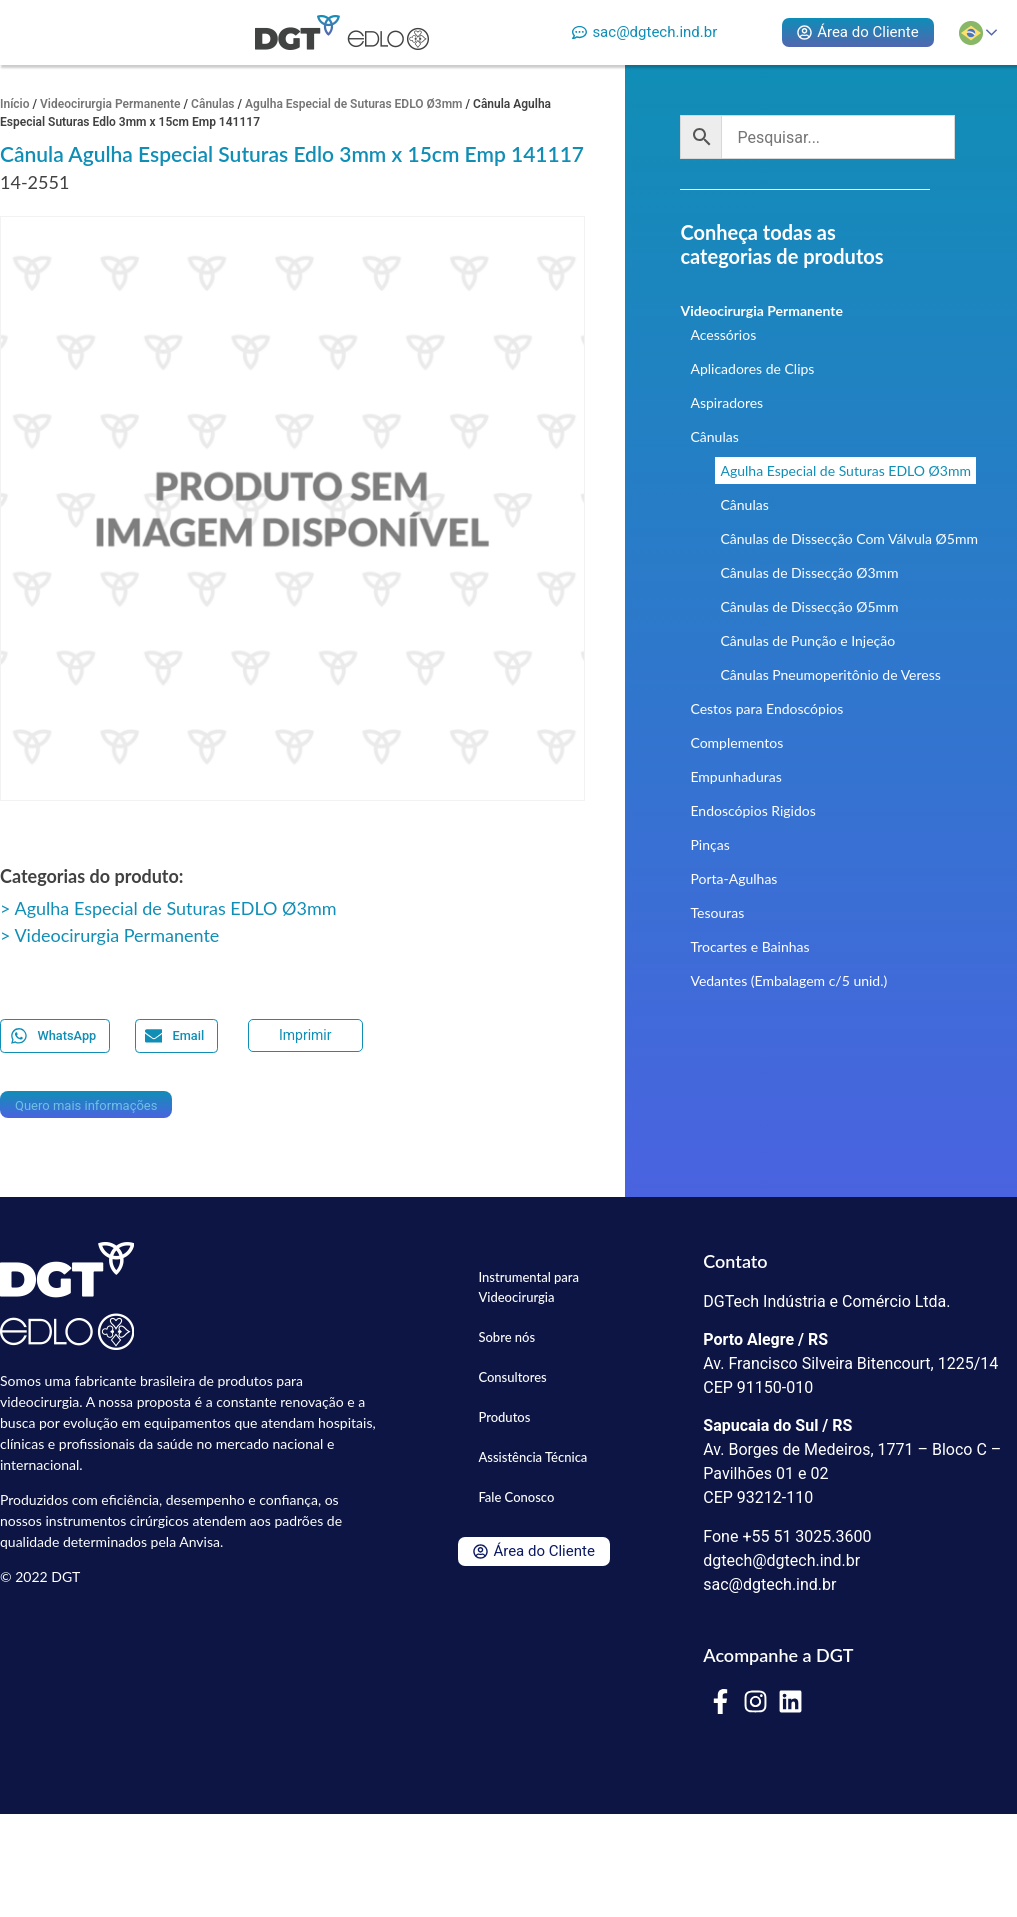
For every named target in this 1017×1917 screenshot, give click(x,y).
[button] (55, 1035)
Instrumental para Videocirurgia (528, 1287)
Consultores (512, 1377)
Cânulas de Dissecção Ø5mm (809, 606)
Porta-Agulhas (733, 878)
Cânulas (212, 104)
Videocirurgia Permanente (110, 104)
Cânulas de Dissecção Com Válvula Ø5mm (848, 538)
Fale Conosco (516, 1497)
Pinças (709, 844)
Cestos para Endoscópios (766, 708)
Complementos (736, 742)
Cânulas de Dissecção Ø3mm (809, 572)
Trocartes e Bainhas (749, 946)
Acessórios (723, 334)
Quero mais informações (86, 1105)
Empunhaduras (735, 776)
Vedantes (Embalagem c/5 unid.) (788, 980)
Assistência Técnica (532, 1457)
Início (15, 104)
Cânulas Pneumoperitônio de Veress (830, 674)
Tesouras (717, 912)
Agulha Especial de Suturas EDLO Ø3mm (353, 104)
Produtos (504, 1417)
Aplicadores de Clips (752, 368)
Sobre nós (506, 1337)
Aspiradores (726, 402)
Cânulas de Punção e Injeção (807, 640)
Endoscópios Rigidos (752, 810)
